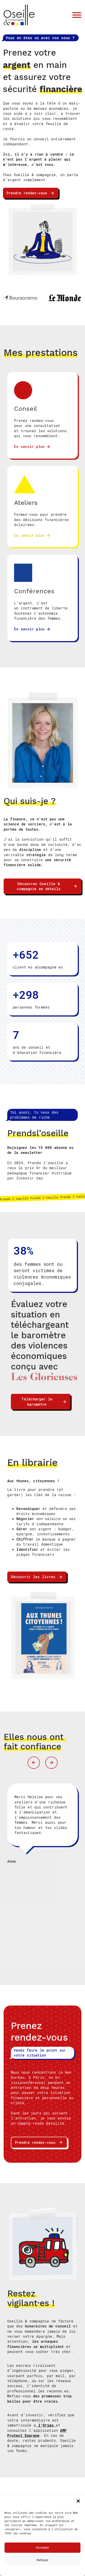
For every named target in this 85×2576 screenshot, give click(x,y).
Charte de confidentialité (40, 2570)
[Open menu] (76, 15)
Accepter (42, 2547)
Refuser (42, 2560)
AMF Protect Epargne (37, 2433)
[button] (78, 2501)
